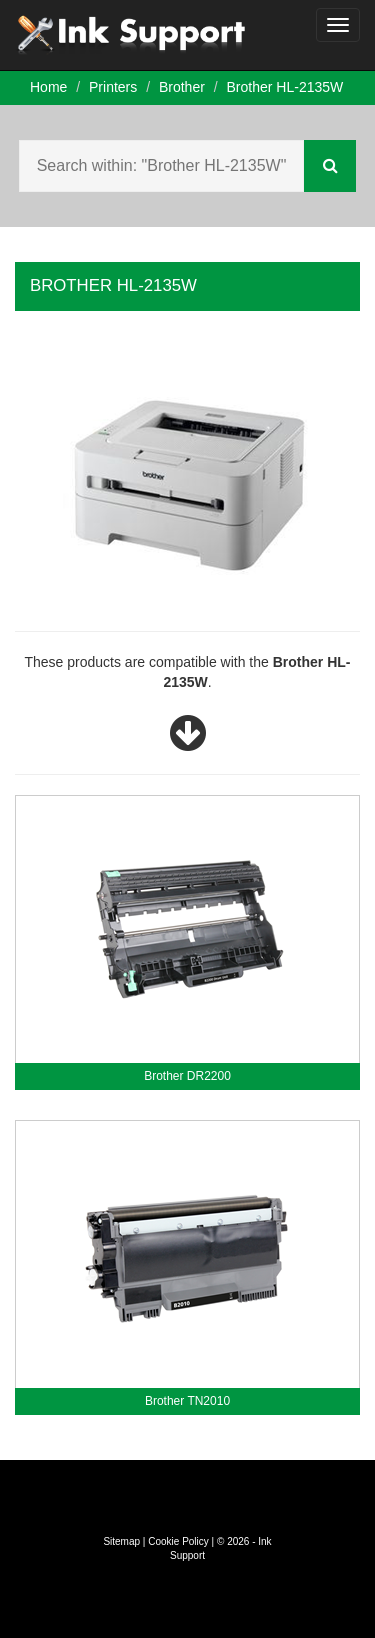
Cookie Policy (178, 1541)
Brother (182, 87)
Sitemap (121, 1541)
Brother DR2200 (187, 1076)
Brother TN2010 (187, 1401)
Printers (113, 87)
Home (48, 87)
